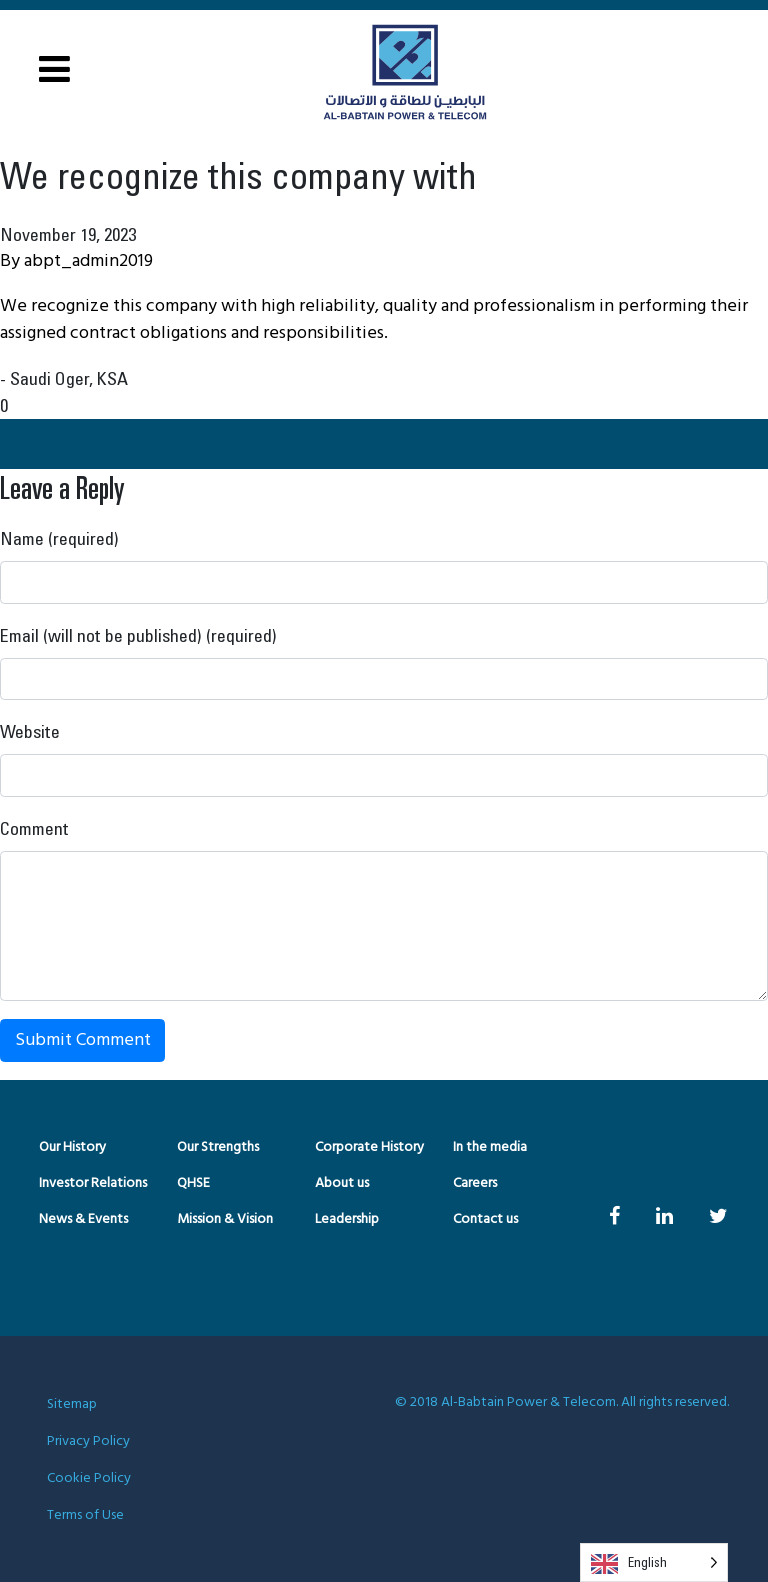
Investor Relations (93, 1183)
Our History (72, 1147)
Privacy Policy (88, 1441)
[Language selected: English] (654, 1562)
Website (30, 731)
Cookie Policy (89, 1478)
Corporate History (369, 1147)
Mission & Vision (225, 1219)
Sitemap (72, 1404)
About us (342, 1183)
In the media (490, 1147)
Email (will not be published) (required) (138, 635)
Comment (34, 828)
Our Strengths (218, 1147)
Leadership (347, 1219)
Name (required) (59, 538)
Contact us (485, 1219)
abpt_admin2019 (88, 261)
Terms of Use (85, 1515)
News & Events (83, 1219)
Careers (475, 1183)
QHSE (193, 1183)
